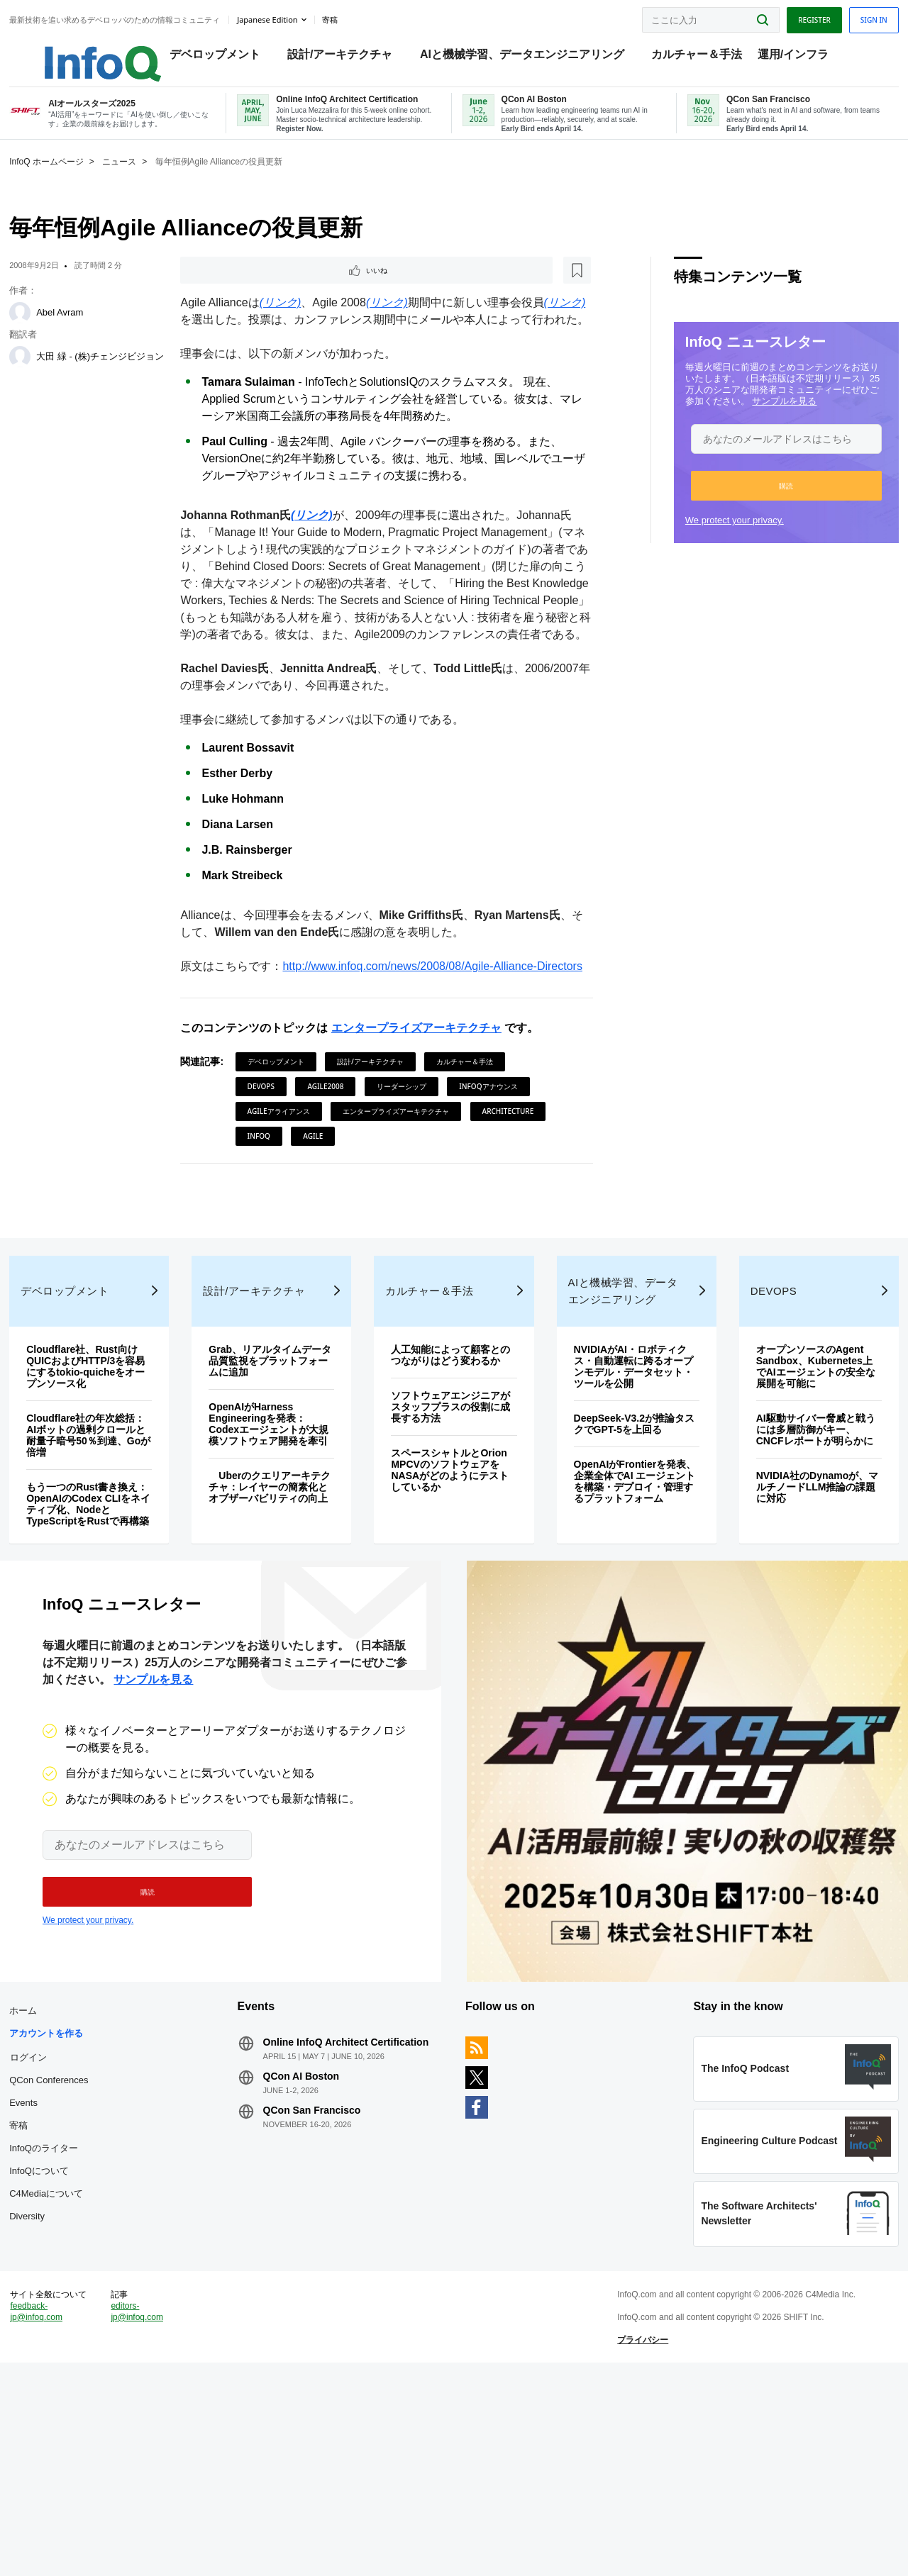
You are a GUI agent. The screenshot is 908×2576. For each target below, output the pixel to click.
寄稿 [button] (362, 17)
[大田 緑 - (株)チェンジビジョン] (53, 377)
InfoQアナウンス (499, 1161)
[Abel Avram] (53, 333)
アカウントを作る (79, 2196)
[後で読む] (279, 292)
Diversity (60, 2379)
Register (781, 16)
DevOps (271, 1161)
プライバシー (632, 2536)
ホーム (56, 2173)
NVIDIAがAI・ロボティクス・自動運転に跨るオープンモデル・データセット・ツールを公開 (621, 1484)
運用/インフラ (803, 57)
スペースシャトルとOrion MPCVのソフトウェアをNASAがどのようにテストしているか (452, 1599)
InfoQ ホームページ (80, 182)
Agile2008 (337, 1161)
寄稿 (52, 2288)
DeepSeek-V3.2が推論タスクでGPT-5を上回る (622, 1542)
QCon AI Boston (317, 2250)
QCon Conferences (82, 2243)
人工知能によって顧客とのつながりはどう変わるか (452, 1479)
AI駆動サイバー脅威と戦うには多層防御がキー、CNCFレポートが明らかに (791, 1553)
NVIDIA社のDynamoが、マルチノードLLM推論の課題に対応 (791, 1617)
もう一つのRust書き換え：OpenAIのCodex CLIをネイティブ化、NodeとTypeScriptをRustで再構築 (110, 1628)
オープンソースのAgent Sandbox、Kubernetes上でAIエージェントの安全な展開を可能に (791, 1484)
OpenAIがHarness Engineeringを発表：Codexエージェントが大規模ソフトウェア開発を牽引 (283, 1548)
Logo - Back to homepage (101, 51)
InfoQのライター (77, 2311)
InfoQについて (72, 2334)
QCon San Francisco (328, 2284)
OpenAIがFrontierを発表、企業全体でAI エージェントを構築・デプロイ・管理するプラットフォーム (623, 1605)
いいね (231, 292)
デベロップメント (224, 57)
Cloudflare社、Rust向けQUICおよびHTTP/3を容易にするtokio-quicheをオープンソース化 (115, 1484)
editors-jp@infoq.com (163, 2508)
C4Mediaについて (79, 2356)
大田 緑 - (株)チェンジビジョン (124, 378)
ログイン (61, 2220)
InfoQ (354, 1210)
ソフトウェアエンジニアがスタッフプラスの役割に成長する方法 (452, 1537)
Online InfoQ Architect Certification (331, 2210)
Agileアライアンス (289, 1186)
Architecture (284, 1210)
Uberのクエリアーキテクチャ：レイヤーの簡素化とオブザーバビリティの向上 (284, 1622)
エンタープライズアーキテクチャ (428, 1102)
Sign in (840, 16)
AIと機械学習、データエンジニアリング (533, 57)
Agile (409, 1210)
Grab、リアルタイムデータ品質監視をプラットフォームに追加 (283, 1479)
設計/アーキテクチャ (350, 57)
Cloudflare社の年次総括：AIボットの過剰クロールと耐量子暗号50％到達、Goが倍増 (115, 1553)
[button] (753, 506)
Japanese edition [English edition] (300, 16)
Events (57, 2265)
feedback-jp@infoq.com (69, 2519)
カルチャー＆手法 (707, 57)
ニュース (152, 182)
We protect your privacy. (701, 540)
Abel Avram (93, 333)
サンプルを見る (751, 421)
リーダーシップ (413, 1161)
